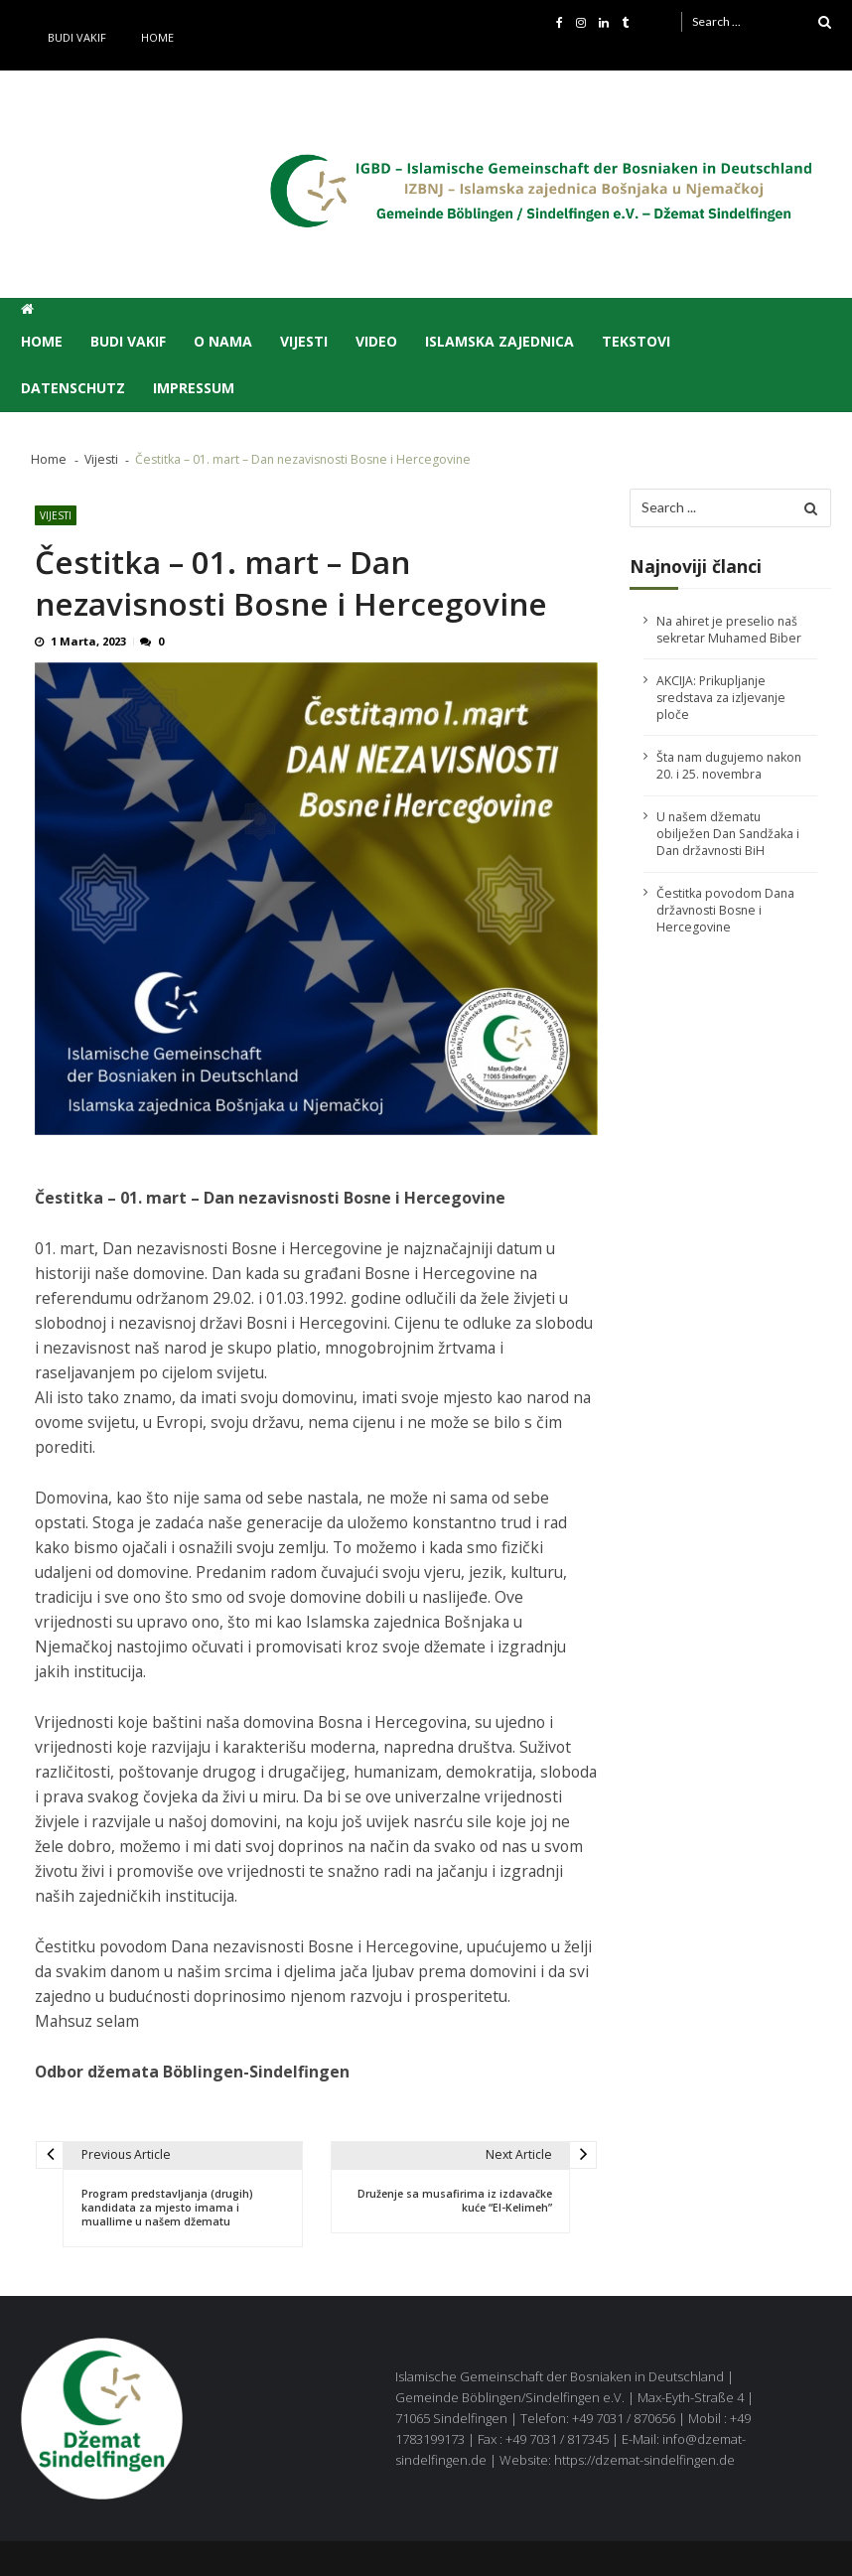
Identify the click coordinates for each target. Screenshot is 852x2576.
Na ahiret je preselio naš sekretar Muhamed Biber (728, 629)
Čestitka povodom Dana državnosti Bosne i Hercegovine (725, 910)
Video (376, 341)
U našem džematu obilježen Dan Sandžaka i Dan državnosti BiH (727, 833)
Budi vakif (77, 37)
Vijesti (304, 341)
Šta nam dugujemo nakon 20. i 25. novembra (728, 766)
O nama (223, 341)
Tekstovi (636, 341)
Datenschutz (73, 387)
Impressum (193, 387)
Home (157, 37)
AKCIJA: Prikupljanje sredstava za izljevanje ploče (720, 697)
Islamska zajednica (499, 341)
